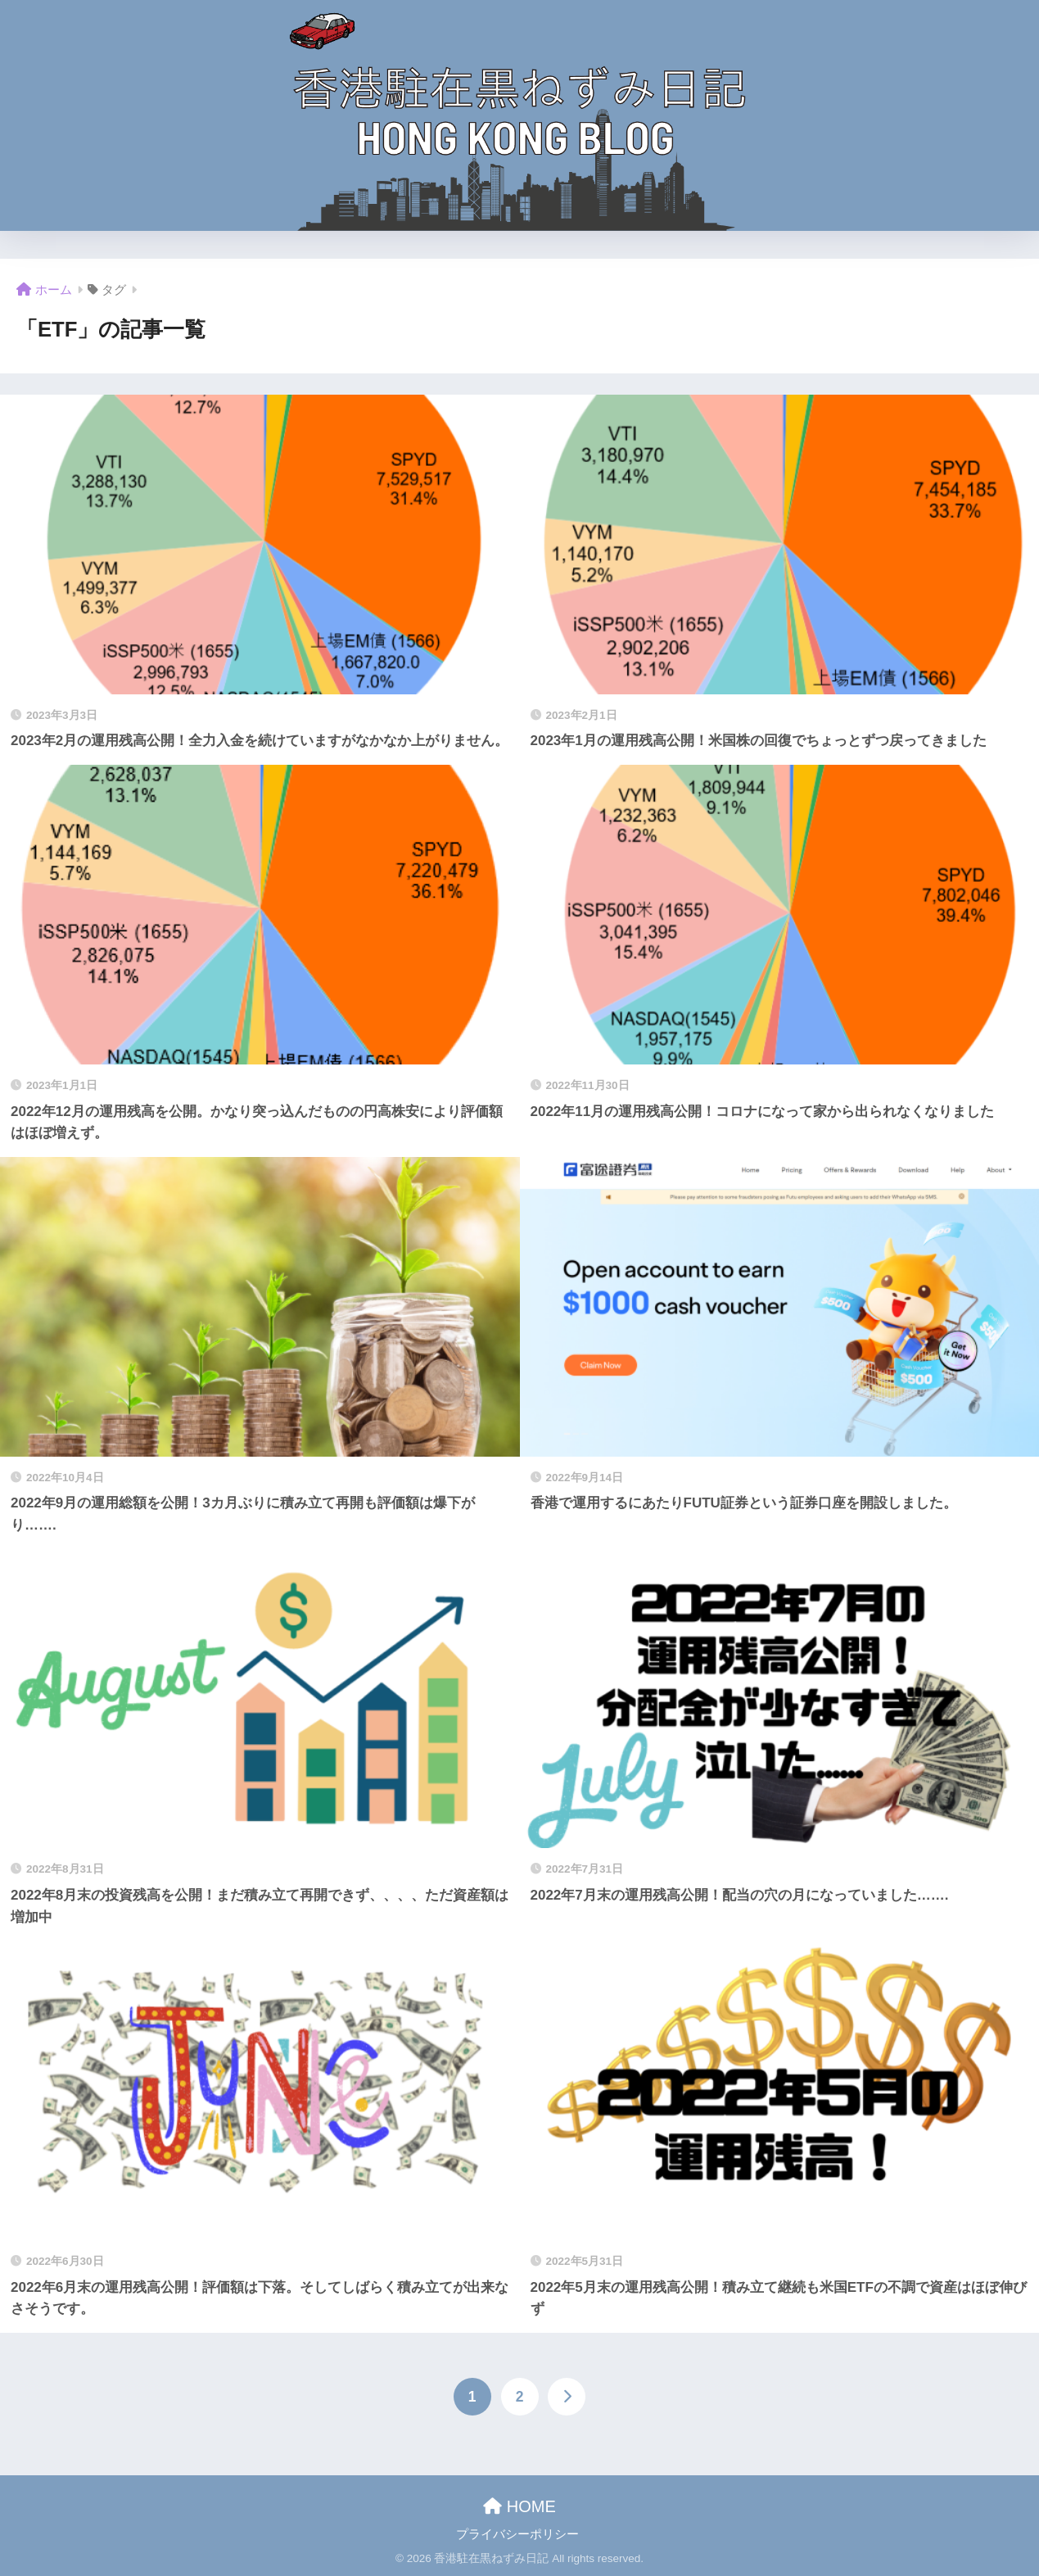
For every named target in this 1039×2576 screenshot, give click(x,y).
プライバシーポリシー (517, 2534)
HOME (519, 2506)
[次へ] (566, 2397)
